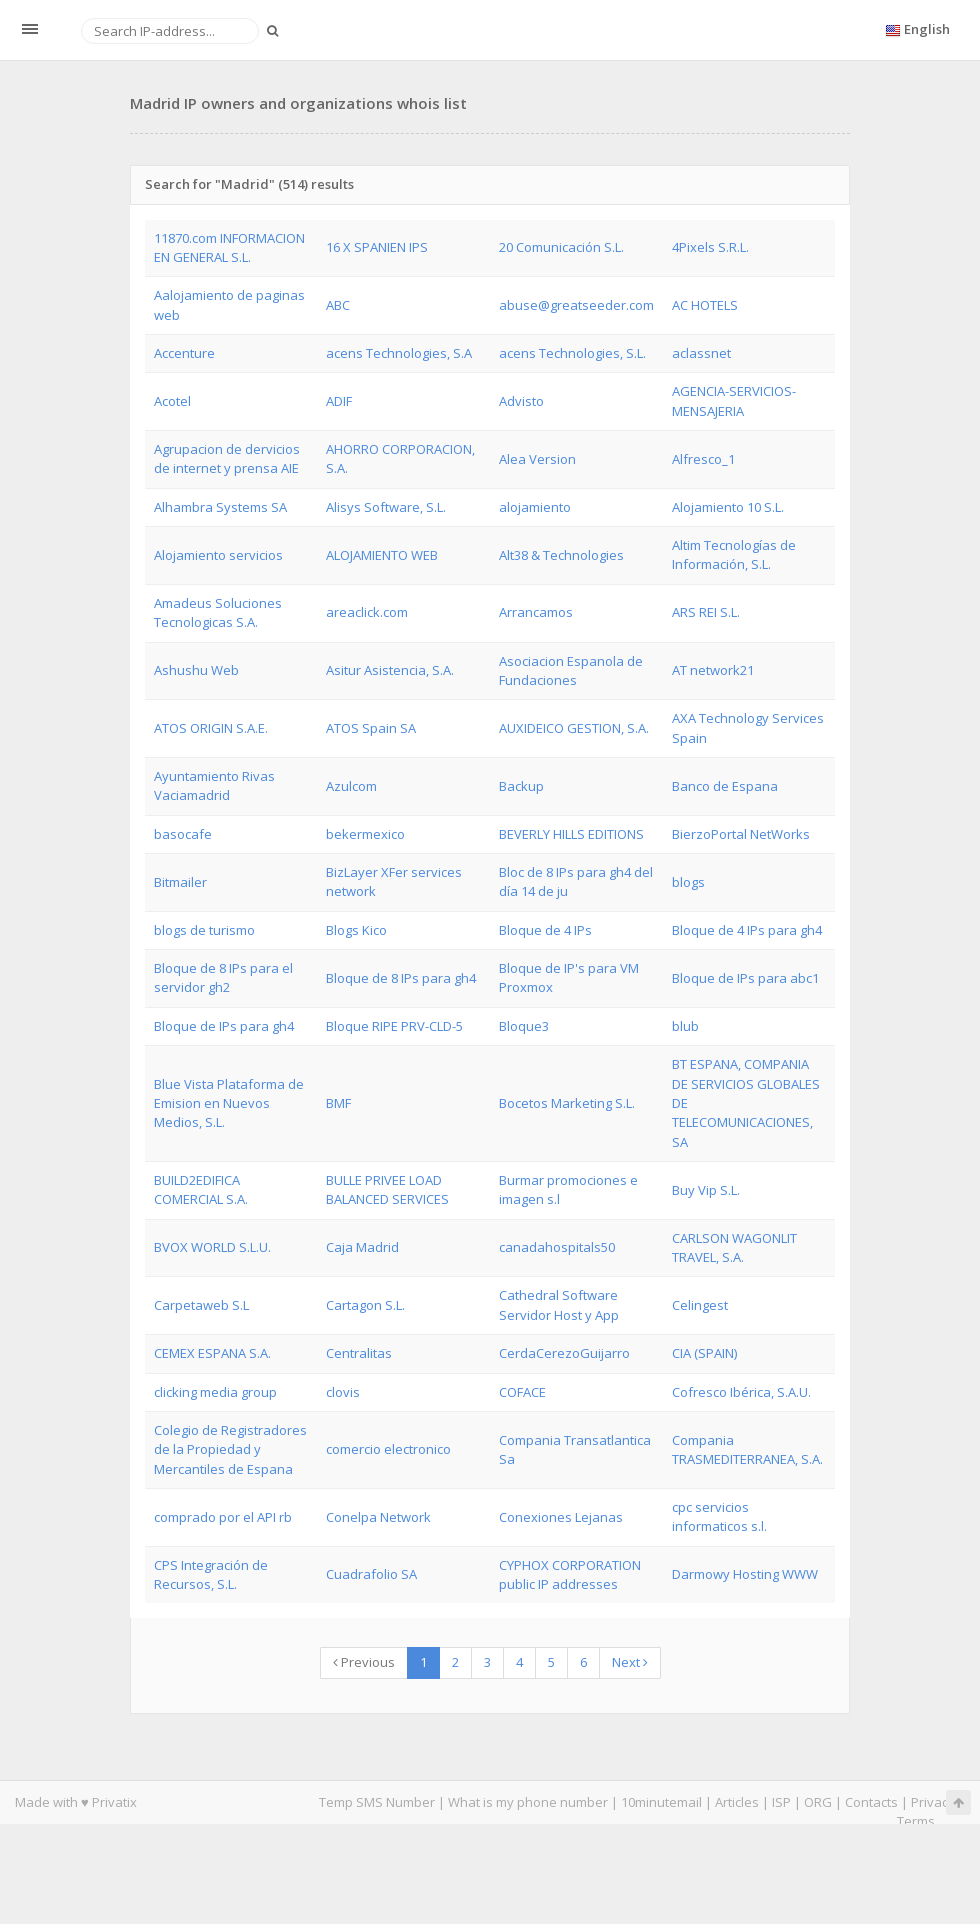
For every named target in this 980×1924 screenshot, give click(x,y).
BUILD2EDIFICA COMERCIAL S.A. (201, 1189)
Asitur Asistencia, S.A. (390, 670)
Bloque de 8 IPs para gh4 (401, 978)
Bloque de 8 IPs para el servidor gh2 (223, 977)
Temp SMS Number (377, 1802)
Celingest (700, 1305)
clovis (343, 1392)
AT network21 (713, 670)
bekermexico (365, 834)
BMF (338, 1103)
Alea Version (537, 459)
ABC (338, 305)
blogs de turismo (204, 930)
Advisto (521, 401)
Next (630, 1662)
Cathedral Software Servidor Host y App (559, 1304)
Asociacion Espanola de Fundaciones (571, 670)
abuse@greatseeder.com (576, 305)
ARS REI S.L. (706, 612)
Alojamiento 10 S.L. (728, 507)
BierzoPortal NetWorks (741, 834)
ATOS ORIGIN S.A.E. (211, 728)
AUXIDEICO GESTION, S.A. (574, 728)
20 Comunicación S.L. (561, 247)
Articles (737, 1802)
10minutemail (661, 1802)
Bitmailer (180, 882)
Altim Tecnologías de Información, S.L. (734, 554)
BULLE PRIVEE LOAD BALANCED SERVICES (387, 1189)
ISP (781, 1802)
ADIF (339, 401)
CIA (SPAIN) (704, 1353)
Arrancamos (536, 612)
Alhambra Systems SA (220, 507)
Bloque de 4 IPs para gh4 (747, 930)
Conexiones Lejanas (561, 1517)
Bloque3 (524, 1026)
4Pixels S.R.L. (710, 247)
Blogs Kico (356, 930)
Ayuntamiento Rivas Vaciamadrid (214, 785)
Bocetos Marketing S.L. (567, 1103)
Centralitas (359, 1353)
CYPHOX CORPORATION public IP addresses (570, 1574)
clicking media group (215, 1392)
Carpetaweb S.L (201, 1305)
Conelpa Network (378, 1517)
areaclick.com (367, 612)
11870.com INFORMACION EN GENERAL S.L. (229, 247)
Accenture (184, 353)
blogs (688, 882)
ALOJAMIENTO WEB (382, 555)
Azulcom (351, 786)
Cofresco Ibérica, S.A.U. (741, 1392)
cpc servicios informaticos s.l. (719, 1516)
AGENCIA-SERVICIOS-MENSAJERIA (734, 400)
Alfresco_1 (703, 459)
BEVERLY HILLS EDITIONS (571, 834)
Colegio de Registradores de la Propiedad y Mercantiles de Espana (230, 1449)
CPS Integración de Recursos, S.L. (211, 1574)
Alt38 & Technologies (561, 555)
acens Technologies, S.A (399, 353)
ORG (818, 1802)
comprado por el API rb (223, 1517)
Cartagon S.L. (365, 1305)
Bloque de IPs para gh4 (224, 1026)
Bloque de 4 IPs (545, 930)
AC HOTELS (705, 305)
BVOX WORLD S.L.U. (212, 1247)
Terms (916, 1821)
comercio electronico (388, 1449)
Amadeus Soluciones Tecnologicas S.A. (218, 612)
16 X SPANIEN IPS (377, 247)
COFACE (522, 1392)
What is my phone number (528, 1802)
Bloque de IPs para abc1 (745, 978)
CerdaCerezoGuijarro (564, 1353)
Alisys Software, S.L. (386, 507)
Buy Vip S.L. (706, 1190)
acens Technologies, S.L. (572, 353)
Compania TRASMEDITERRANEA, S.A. (747, 1449)
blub (685, 1026)
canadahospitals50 (557, 1247)
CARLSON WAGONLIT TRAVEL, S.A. (734, 1247)
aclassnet (701, 353)
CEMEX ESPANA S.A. (212, 1353)
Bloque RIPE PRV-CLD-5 (394, 1026)
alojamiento (535, 507)
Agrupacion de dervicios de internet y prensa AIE (227, 458)
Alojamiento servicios (218, 555)
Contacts (871, 1802)
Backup (521, 786)
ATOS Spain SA (371, 728)
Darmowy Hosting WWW (745, 1574)
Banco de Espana (725, 786)
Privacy (933, 1802)
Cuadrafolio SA (371, 1574)
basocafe (183, 834)
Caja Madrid (362, 1247)
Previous (364, 1662)
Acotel (172, 401)
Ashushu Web (196, 670)
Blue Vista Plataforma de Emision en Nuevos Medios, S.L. (229, 1103)
